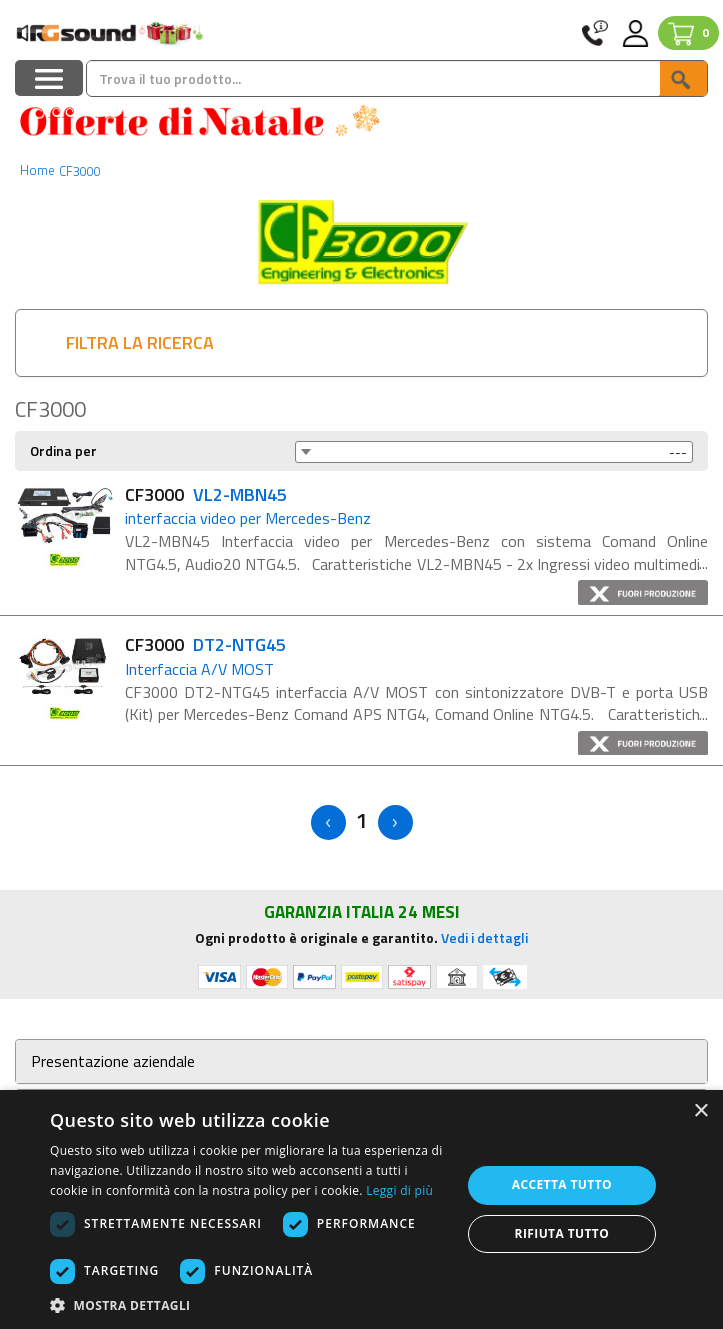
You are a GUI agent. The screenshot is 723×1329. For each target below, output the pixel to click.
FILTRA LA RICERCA (140, 342)
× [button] (700, 1111)
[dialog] (361, 1209)
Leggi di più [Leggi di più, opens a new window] (399, 1190)
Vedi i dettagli (484, 937)
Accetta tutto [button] (562, 1184)
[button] (249, 1304)
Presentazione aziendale (113, 1061)
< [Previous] (328, 822)
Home (37, 170)
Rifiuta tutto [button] (562, 1233)
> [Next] (395, 822)
